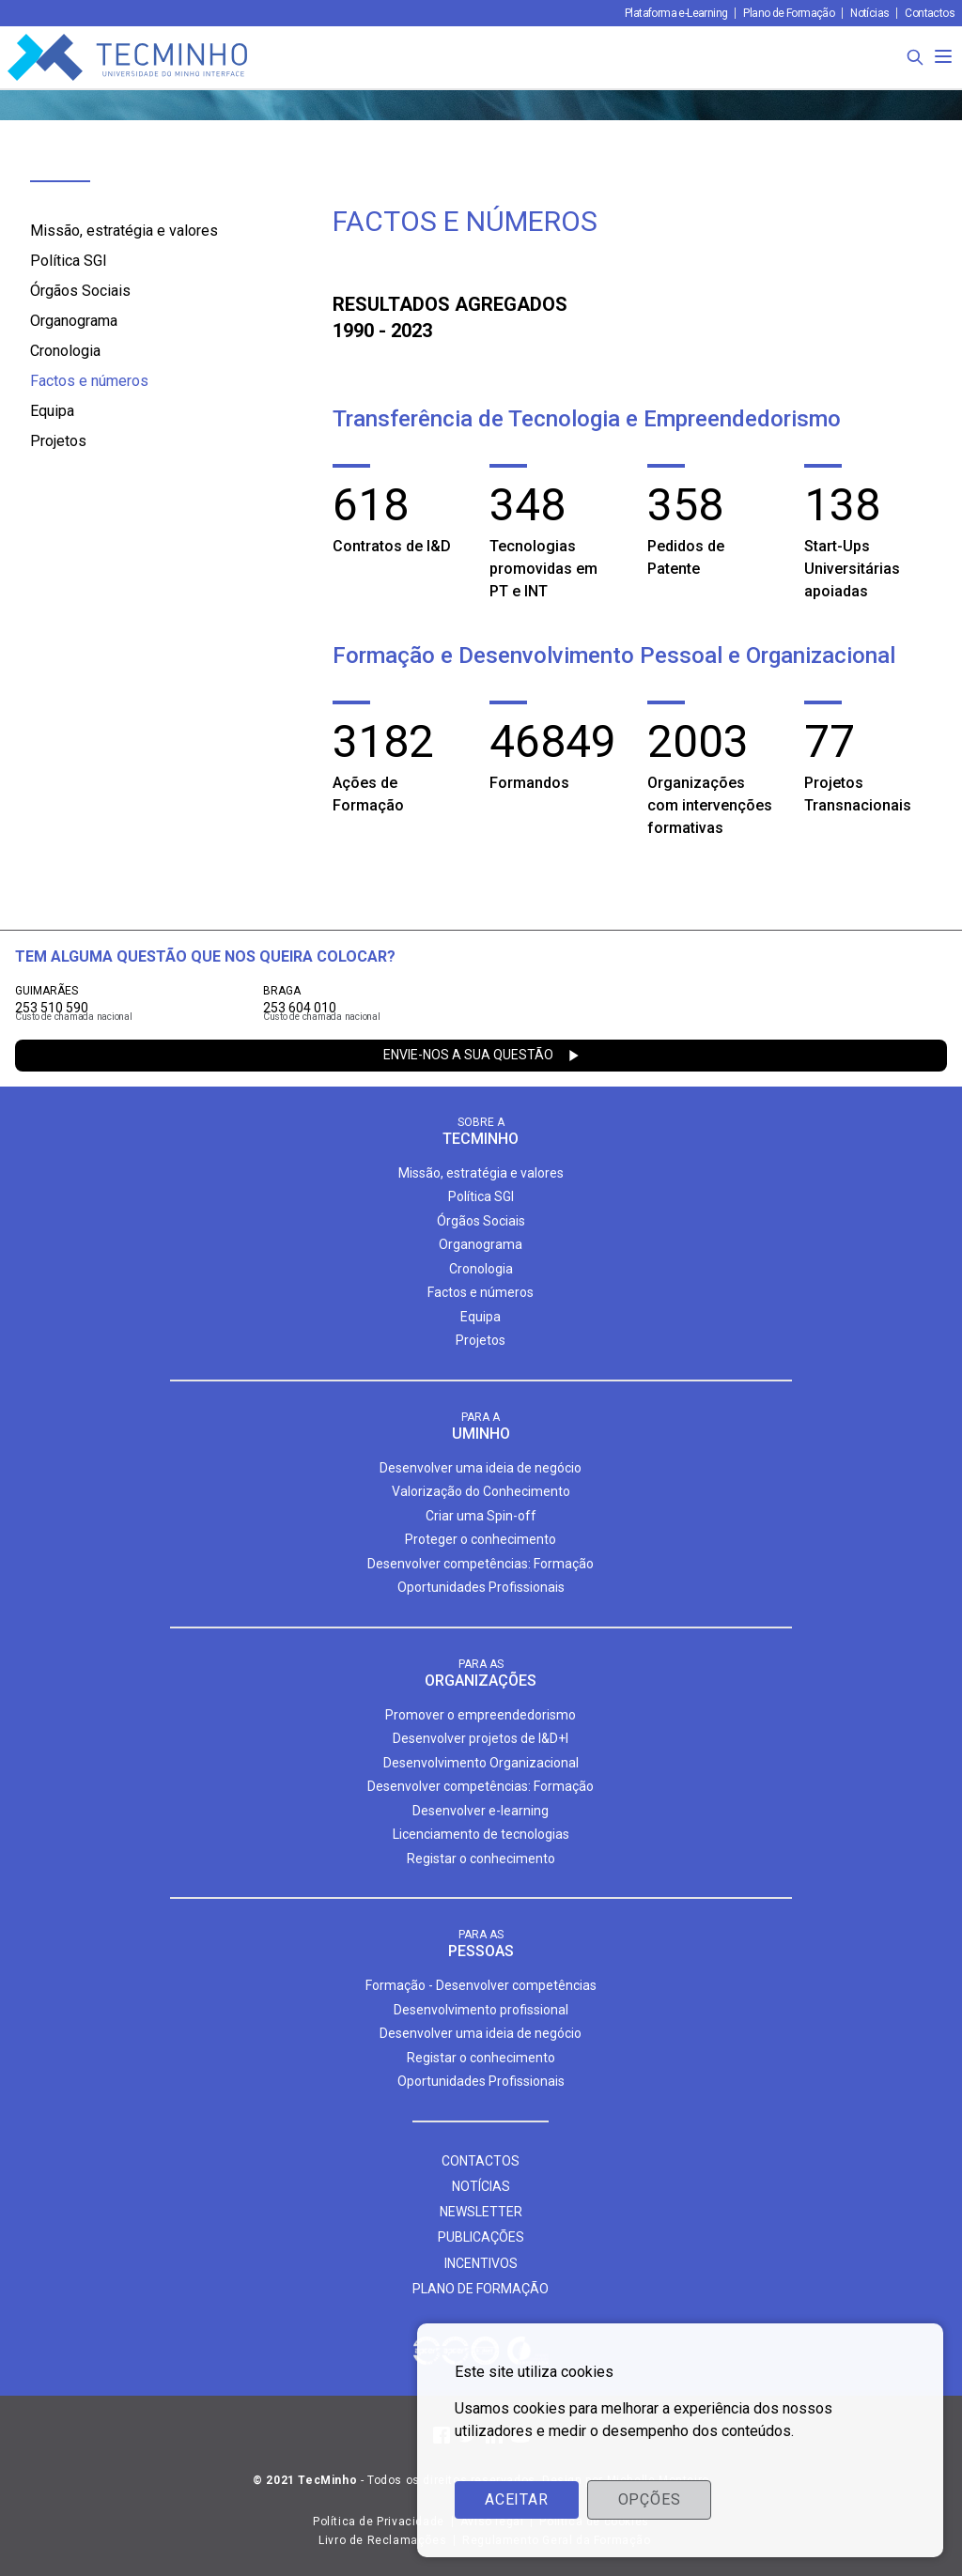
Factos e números (89, 381)
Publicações (481, 2236)
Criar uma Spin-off (481, 1515)
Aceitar (517, 2499)
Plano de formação (480, 2288)
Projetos (58, 441)
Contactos (929, 13)
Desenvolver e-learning (480, 1810)
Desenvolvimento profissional (481, 2009)
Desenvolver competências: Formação (480, 1563)
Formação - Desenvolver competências (481, 1985)
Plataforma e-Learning (676, 13)
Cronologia (65, 351)
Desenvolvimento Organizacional (481, 1762)
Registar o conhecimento (481, 1858)
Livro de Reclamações (382, 2540)
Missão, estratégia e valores (124, 230)
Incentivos (481, 2263)
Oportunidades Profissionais (481, 1587)
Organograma (73, 321)
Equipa (52, 411)
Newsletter (481, 2211)
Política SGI (68, 261)
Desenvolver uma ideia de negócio (481, 1467)
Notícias (869, 13)
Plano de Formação (788, 13)
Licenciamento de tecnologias (481, 1834)
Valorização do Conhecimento (481, 1491)
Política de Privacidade (378, 2521)
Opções (649, 2499)
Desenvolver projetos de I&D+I (480, 1738)
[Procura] (915, 57)
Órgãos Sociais (80, 291)
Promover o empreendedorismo (480, 1714)
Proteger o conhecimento (480, 1539)
